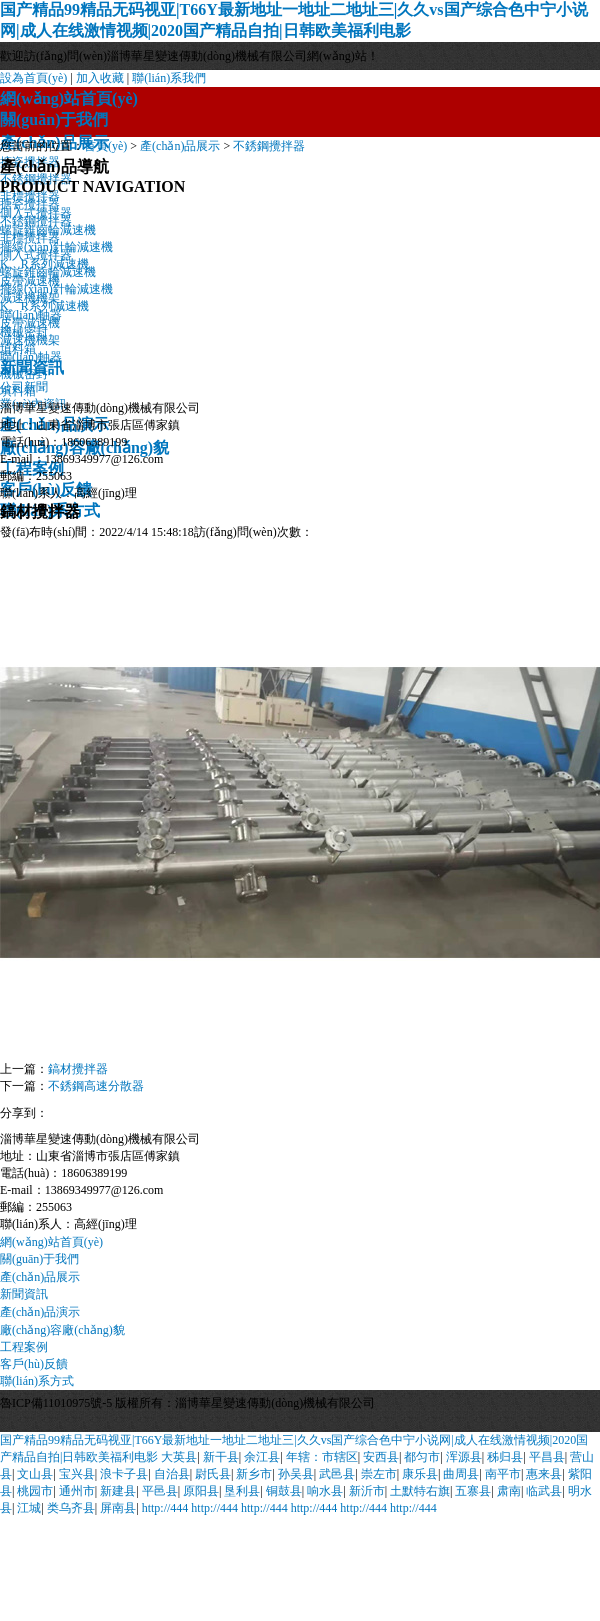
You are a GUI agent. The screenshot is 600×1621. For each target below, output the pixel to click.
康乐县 (420, 1474)
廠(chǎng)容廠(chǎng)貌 (62, 1330)
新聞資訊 (24, 1294)
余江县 (262, 1457)
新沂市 (367, 1491)
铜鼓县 (284, 1491)
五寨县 (473, 1491)
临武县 (544, 1491)
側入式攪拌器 (36, 255)
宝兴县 (77, 1474)
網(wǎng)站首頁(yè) (69, 98)
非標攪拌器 (30, 238)
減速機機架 (30, 340)
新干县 (221, 1457)
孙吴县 (296, 1474)
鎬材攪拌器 (78, 1069)
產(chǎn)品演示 (40, 1312)
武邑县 (337, 1474)
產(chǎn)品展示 (180, 146)
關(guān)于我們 (54, 119)
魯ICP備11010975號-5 (56, 1403)
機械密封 (24, 374)
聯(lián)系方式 (37, 1381)
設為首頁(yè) (33, 78)
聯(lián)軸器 (31, 357)
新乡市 (254, 1474)
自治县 (172, 1474)
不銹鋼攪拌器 (269, 146)
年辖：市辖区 (322, 1457)
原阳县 (201, 1491)
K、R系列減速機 (44, 306)
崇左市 (379, 1474)
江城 (29, 1508)
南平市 (503, 1474)
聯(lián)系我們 (169, 78)
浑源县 (464, 1457)
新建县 (118, 1491)
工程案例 (24, 1347)
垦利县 (242, 1491)
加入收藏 (100, 78)
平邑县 (160, 1491)
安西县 (381, 1457)
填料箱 (18, 391)
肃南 (509, 1491)
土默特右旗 (420, 1491)
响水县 (325, 1491)
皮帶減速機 (30, 323)
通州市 (77, 1491)
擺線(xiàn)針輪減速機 (56, 289)
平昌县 (547, 1457)
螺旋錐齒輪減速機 (48, 272)
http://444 (165, 1508)
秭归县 (505, 1457)
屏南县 (118, 1508)
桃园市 (35, 1491)
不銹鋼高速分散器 (96, 1086)
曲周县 (461, 1474)
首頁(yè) (105, 146)
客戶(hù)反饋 (34, 1364)
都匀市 (422, 1457)
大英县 (179, 1457)
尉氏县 (213, 1474)
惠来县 (544, 1474)
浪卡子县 (124, 1474)
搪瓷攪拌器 (30, 204)
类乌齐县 (71, 1508)
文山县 (35, 1474)
